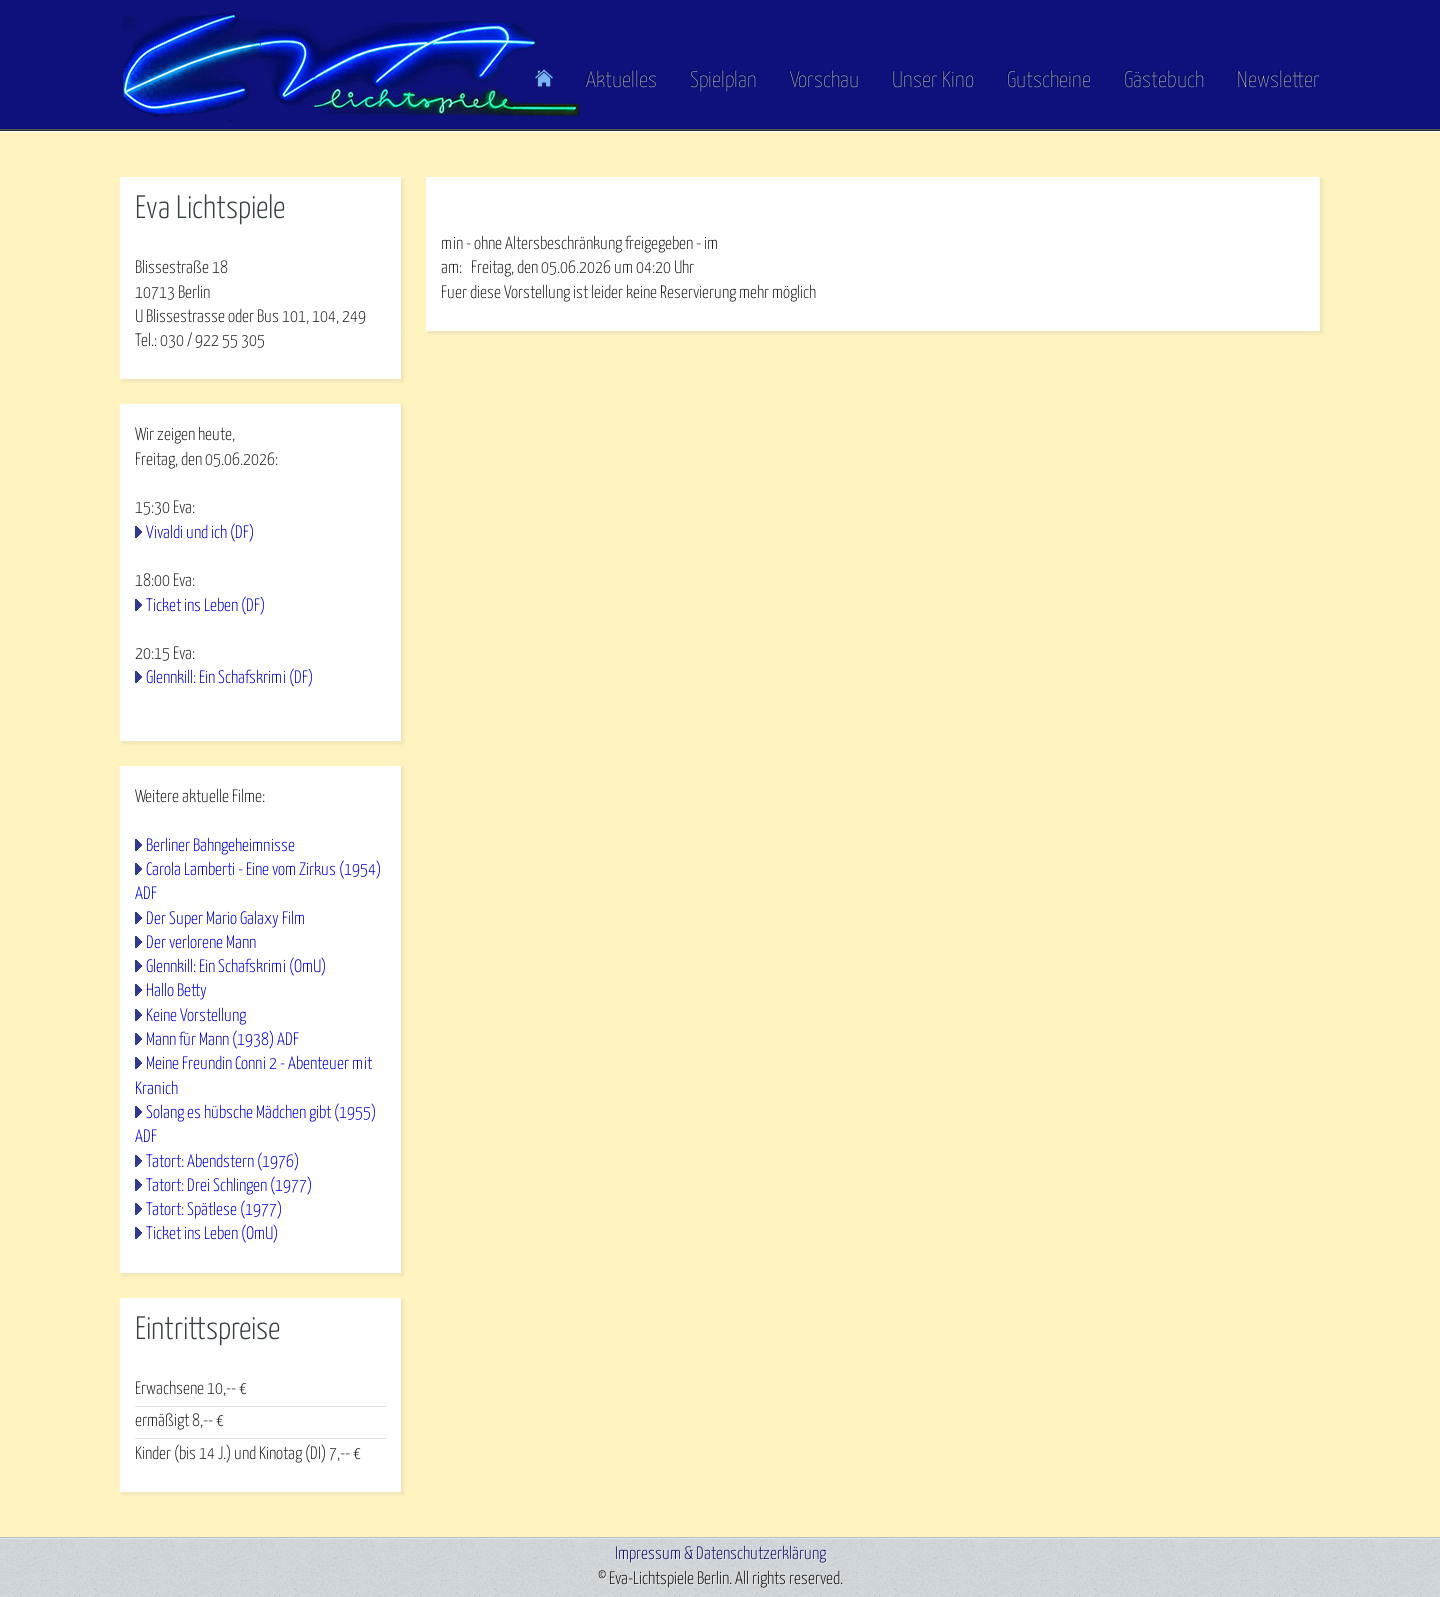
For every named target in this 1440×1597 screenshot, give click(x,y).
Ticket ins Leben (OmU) (212, 1234)
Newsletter (1278, 81)
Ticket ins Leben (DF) (205, 606)
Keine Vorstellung (196, 1016)
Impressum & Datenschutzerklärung (720, 1554)
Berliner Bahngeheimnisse (220, 846)
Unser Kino (933, 81)
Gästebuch (1164, 81)
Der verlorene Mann (201, 943)
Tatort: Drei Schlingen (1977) (229, 1186)
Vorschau (824, 81)
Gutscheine (1049, 81)
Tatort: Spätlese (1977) (214, 1210)
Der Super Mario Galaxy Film (225, 919)
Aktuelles (621, 81)
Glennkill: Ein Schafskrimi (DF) (229, 678)
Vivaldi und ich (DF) (200, 533)
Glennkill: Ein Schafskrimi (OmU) (236, 967)
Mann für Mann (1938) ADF (222, 1040)
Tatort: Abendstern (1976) (222, 1162)
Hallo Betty (176, 991)
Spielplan (723, 81)
